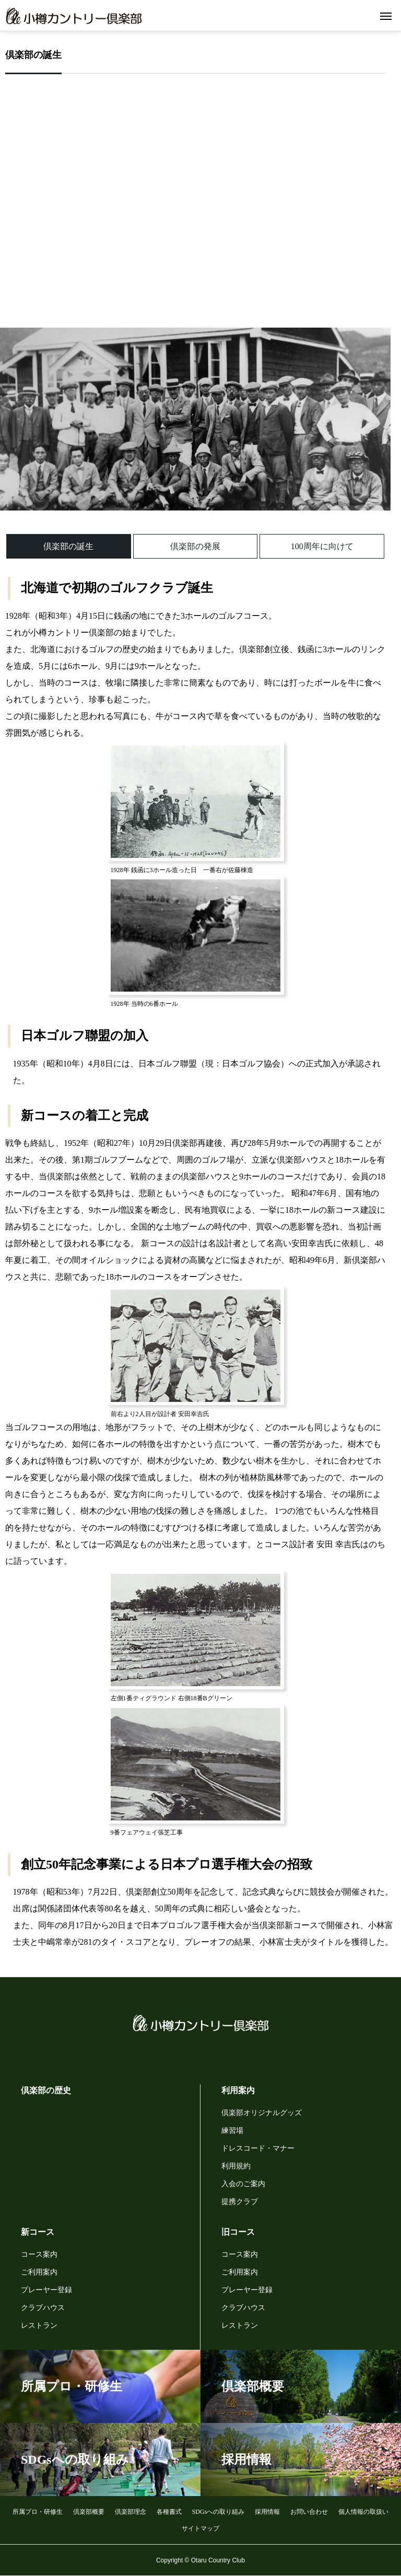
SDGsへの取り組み (218, 2511)
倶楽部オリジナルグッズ (261, 2113)
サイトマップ (200, 2528)
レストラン (39, 2325)
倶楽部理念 (130, 2511)
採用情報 (267, 2511)
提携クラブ (239, 2202)
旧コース (238, 2231)
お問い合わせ (309, 2511)
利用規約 (236, 2166)
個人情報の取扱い (363, 2511)
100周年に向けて (322, 546)
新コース (37, 2231)
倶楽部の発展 (195, 546)
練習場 (232, 2130)
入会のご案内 (243, 2184)
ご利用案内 (39, 2272)
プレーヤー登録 (46, 2290)
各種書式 (169, 2511)
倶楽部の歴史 (46, 2090)
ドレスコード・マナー (257, 2148)
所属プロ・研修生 (38, 2511)
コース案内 (39, 2254)
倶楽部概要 (88, 2511)
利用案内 (238, 2090)
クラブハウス (43, 2308)
